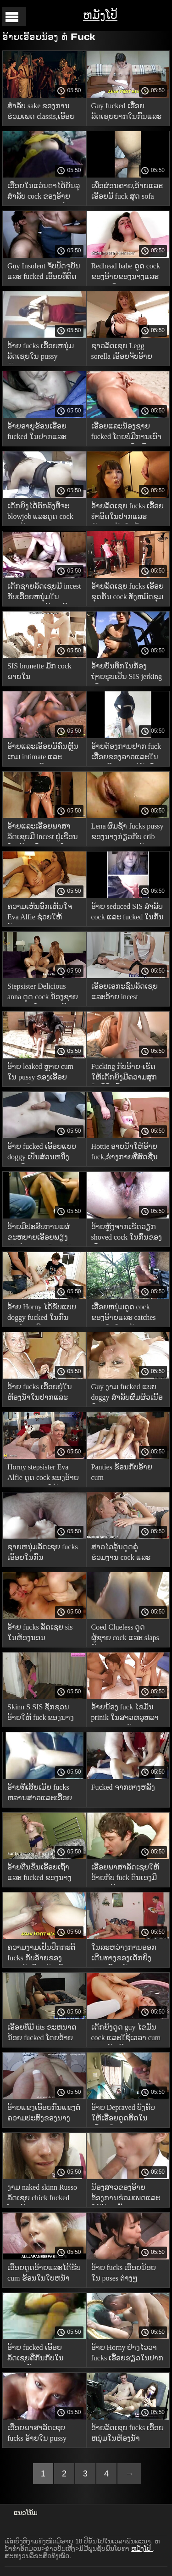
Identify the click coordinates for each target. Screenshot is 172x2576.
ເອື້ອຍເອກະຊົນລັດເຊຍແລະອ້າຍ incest (124, 991)
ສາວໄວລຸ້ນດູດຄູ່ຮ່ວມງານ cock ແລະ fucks (120, 1553)
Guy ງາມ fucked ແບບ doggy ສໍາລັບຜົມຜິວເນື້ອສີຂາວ (127, 1393)
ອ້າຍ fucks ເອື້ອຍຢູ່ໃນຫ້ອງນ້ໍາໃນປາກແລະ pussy (39, 1393)
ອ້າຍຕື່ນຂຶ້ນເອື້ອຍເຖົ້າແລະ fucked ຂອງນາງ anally (39, 1874)
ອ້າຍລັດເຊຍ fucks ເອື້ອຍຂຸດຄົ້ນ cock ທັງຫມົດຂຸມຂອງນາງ (127, 593)
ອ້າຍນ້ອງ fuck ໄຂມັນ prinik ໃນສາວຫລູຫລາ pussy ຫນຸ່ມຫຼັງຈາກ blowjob (125, 1714)
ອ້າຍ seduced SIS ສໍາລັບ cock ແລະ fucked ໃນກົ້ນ (127, 911)
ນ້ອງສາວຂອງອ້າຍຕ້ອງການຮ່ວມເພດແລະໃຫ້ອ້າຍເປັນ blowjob (125, 2194)
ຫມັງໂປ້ (100, 15)
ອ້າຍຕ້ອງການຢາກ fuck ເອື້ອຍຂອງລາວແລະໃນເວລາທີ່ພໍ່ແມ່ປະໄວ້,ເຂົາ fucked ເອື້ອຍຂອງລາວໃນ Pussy (126, 753)
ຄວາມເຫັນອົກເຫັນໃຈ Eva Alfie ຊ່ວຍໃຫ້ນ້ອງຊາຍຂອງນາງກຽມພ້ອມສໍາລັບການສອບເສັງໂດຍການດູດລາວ (43, 913)
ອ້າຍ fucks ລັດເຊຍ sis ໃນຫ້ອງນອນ (40, 1632)
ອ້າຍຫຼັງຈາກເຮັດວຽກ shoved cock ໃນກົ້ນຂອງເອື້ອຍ (126, 1233)
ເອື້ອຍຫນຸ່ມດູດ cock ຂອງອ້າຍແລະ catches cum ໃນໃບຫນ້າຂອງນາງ (123, 1313)
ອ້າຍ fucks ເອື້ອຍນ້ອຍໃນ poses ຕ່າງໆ (123, 2273)
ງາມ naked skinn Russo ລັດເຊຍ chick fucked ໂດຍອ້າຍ (42, 2194)
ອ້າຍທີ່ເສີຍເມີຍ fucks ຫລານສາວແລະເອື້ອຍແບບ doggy (39, 1794)
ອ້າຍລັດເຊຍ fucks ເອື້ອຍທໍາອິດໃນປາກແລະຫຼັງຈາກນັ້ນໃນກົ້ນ (127, 512)
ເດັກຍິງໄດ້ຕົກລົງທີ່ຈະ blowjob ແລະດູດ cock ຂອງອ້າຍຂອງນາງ (40, 512)
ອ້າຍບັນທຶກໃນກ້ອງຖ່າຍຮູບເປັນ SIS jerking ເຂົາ (126, 673)
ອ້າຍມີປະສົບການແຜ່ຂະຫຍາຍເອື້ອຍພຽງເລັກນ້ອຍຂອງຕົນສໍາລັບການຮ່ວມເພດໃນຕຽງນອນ (41, 1233)
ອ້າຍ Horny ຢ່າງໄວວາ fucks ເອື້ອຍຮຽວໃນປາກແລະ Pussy (127, 2354)
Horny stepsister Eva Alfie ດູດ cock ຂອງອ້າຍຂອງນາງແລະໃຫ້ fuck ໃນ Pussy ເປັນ (43, 1474)
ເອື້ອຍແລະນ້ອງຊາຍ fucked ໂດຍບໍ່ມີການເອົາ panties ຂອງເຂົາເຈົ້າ (126, 433)
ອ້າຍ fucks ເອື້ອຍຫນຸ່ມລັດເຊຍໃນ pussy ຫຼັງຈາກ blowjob (40, 352)
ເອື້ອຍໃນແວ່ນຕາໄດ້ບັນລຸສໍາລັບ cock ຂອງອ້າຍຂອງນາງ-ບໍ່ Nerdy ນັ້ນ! (43, 192)
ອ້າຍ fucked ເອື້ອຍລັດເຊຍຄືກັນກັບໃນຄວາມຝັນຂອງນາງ (35, 2354)
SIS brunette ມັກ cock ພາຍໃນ (39, 671)
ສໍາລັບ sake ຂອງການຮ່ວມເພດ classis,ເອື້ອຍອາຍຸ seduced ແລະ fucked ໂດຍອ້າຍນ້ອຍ (41, 112)
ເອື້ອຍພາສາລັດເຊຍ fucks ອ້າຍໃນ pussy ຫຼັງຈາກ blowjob (37, 2434)
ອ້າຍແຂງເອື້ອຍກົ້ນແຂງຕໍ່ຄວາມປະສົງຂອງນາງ (43, 2112)
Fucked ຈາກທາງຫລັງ (123, 1787)
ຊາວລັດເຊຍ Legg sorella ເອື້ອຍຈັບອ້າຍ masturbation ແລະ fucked (122, 352)
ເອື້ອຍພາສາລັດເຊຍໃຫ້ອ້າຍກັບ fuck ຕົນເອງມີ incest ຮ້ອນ (125, 1874)
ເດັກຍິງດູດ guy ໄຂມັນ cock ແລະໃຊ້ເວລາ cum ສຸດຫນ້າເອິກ (126, 2034)
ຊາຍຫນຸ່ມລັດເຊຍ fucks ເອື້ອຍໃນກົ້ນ (42, 1552)
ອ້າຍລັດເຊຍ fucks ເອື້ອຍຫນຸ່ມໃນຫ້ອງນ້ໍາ (127, 2433)
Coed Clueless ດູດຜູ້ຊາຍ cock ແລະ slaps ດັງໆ (125, 1634)
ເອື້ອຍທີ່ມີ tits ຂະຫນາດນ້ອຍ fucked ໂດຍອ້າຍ (42, 2032)
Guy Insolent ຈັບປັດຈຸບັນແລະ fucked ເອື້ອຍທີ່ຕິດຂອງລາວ (43, 273)
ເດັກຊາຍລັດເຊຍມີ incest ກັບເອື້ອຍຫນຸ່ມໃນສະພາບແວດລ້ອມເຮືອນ (44, 593)
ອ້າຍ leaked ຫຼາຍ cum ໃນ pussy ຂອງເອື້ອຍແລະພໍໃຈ (40, 1073)
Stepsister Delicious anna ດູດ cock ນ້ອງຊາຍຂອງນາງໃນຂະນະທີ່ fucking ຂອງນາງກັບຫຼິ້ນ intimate (42, 993)
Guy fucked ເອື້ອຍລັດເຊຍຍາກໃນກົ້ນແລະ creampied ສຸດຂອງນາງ (126, 112)
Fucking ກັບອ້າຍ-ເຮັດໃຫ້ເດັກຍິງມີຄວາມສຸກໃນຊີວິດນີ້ (124, 1073)
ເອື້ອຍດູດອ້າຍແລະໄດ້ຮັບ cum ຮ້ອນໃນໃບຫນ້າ (44, 2273)
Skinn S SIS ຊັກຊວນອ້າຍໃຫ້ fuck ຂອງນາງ (40, 1712)
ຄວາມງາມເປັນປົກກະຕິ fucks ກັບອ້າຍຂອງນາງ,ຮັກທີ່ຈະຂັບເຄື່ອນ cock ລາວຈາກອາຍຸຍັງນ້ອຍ (41, 1954)
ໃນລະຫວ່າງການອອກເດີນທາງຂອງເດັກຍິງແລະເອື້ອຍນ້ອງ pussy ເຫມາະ (128, 1954)
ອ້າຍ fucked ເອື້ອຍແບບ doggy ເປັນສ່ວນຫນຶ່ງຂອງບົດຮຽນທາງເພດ (41, 1153)
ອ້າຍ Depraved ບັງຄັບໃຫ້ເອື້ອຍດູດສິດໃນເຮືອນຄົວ (123, 2114)
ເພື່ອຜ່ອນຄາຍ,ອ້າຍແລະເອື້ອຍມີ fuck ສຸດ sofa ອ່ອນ (127, 192)
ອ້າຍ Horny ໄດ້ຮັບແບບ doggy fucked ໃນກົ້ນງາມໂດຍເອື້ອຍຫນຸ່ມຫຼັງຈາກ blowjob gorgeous (41, 1313)
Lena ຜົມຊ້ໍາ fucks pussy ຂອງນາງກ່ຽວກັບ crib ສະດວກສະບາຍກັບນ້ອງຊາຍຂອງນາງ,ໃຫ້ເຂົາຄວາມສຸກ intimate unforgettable (127, 833)
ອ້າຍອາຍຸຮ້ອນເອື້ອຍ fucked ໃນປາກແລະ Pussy (37, 433)
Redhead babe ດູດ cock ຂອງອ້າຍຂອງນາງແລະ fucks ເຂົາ (125, 273)
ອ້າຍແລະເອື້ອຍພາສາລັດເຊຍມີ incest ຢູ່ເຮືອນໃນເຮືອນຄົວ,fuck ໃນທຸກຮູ (43, 833)
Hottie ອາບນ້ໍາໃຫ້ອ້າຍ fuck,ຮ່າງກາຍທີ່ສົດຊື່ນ (124, 1151)
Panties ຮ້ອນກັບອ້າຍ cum (121, 1472)
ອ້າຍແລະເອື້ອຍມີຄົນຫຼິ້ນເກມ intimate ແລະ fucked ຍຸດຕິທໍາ (42, 753)
